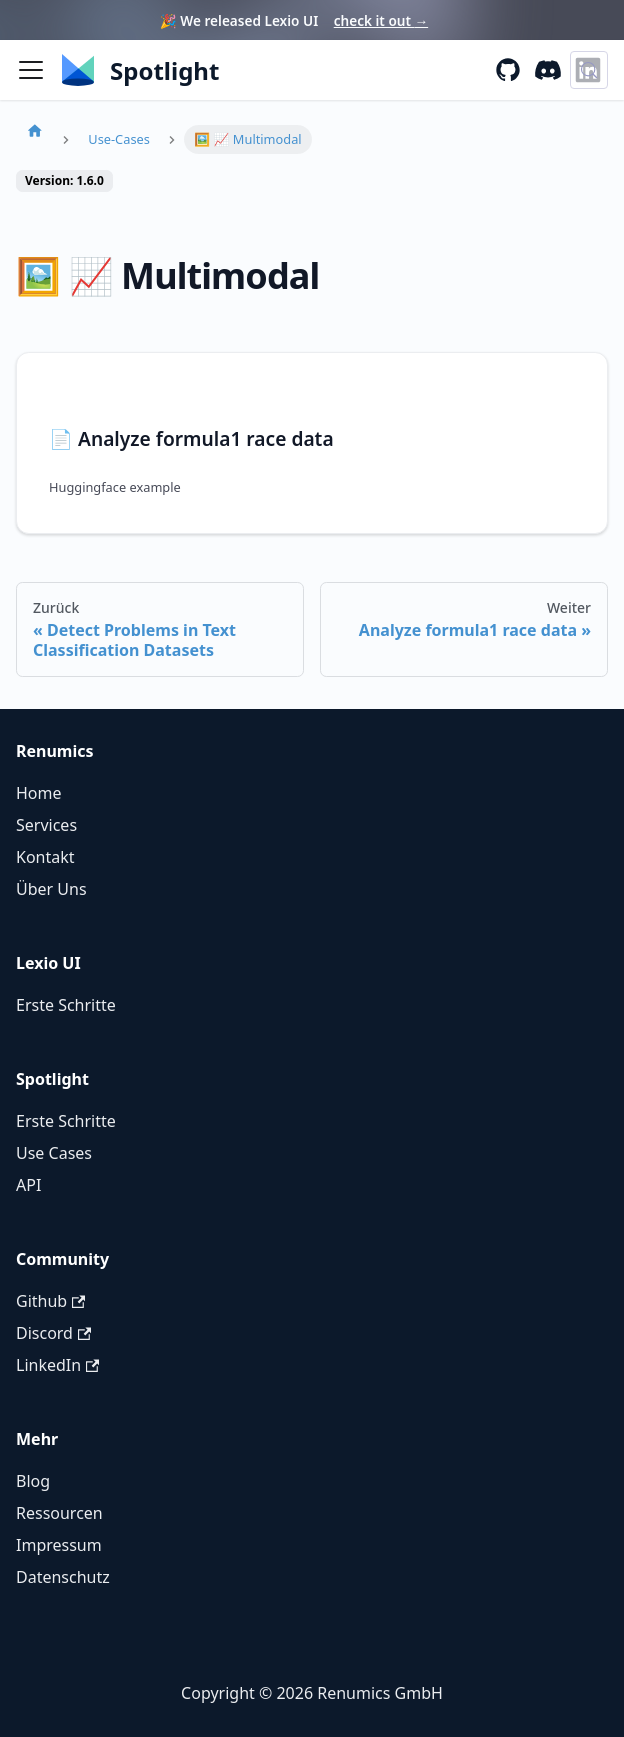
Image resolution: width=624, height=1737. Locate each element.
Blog (33, 1481)
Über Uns (51, 889)
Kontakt (45, 857)
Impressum (59, 1545)
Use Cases (54, 1153)
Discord (53, 1333)
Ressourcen (59, 1513)
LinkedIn (57, 1365)
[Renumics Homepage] (140, 70)
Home (39, 793)
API (28, 1185)
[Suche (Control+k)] (589, 70)
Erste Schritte (66, 1005)
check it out (381, 20)
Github (50, 1301)
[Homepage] (35, 130)
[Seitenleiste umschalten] (31, 70)
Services (46, 825)
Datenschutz (63, 1577)
